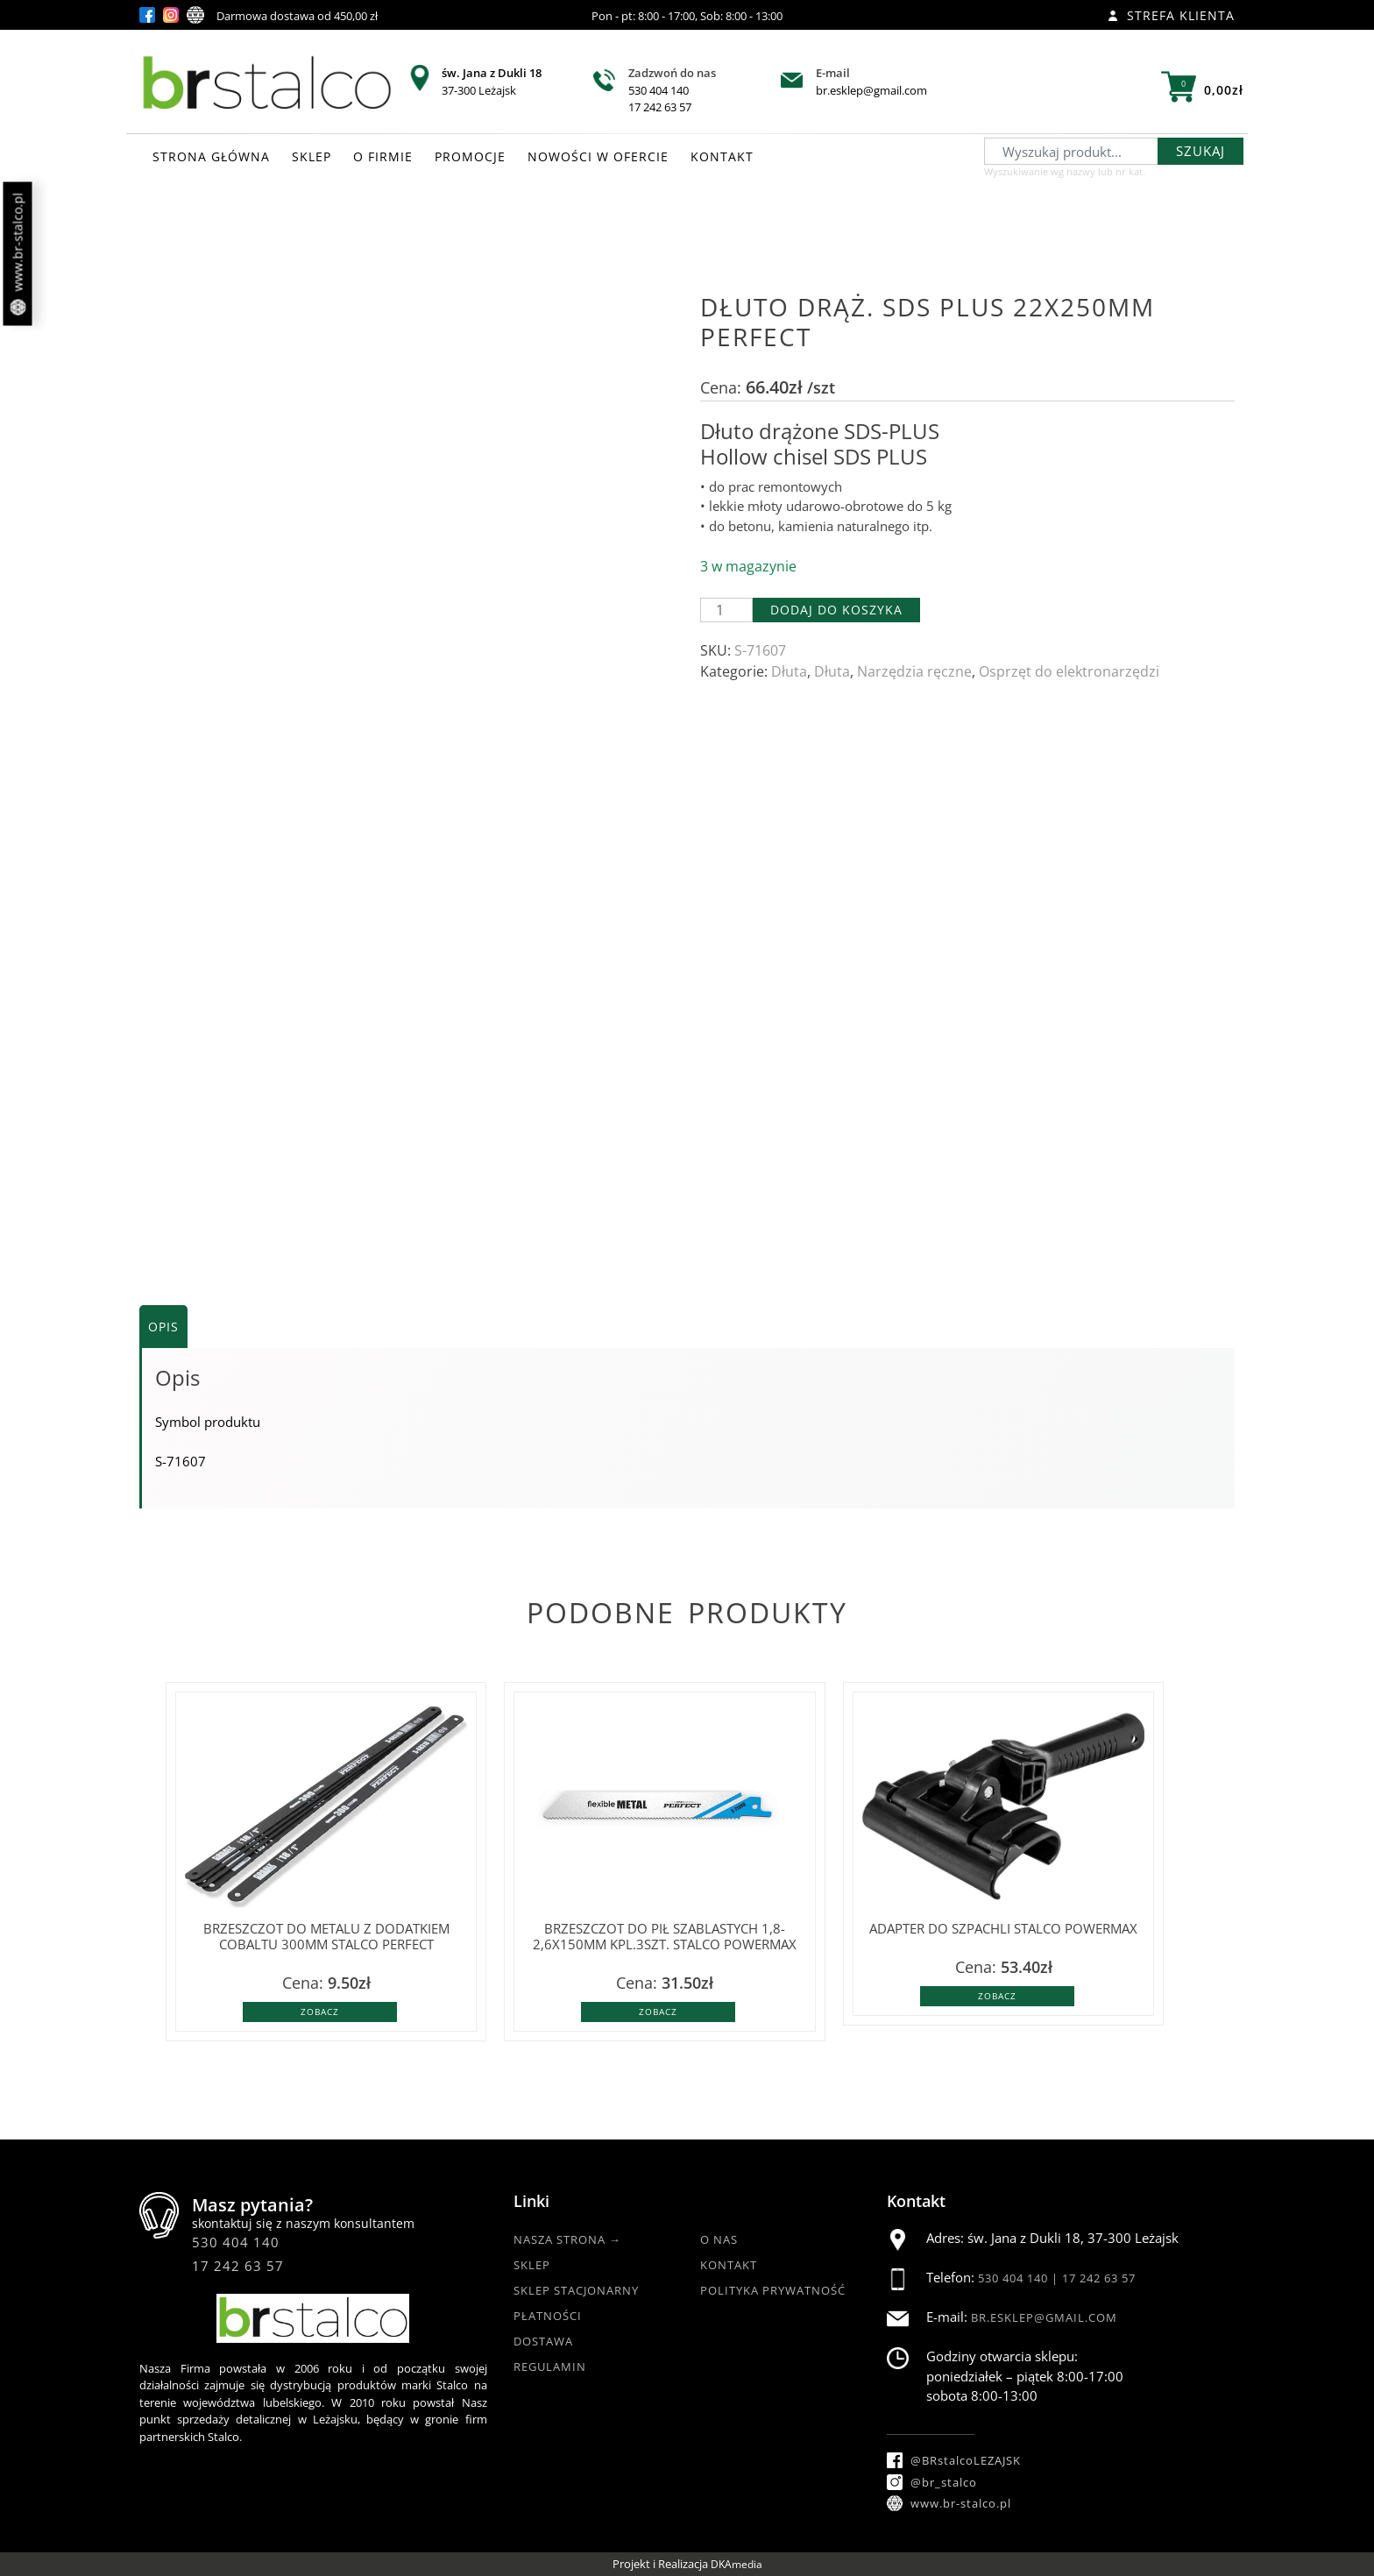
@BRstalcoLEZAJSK (954, 2460)
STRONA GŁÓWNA (211, 156)
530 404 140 (658, 90)
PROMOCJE (470, 156)
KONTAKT (722, 156)
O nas (719, 2239)
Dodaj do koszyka (836, 609)
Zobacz (320, 2011)
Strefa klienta (1171, 15)
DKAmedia (736, 2564)
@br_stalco (932, 2482)
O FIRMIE (383, 156)
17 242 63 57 (659, 107)
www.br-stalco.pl (18, 254)
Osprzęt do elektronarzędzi (1069, 671)
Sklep (531, 2265)
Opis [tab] (163, 1326)
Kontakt (728, 2265)
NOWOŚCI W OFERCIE (598, 156)
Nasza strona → (567, 2239)
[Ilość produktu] (726, 610)
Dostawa (543, 2341)
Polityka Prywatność (773, 2290)
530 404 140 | (1020, 2278)
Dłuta (789, 671)
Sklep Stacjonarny (576, 2290)
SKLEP (311, 156)
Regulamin (549, 2366)
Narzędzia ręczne (914, 671)
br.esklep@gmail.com (871, 90)
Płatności (547, 2316)
